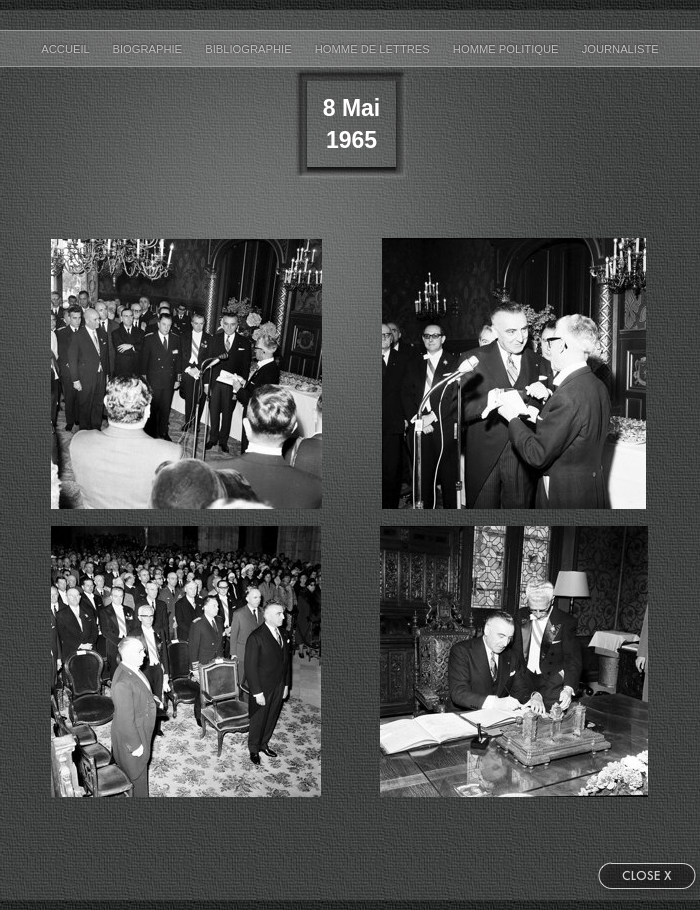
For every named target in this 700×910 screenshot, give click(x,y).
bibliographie (250, 49)
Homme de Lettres (374, 49)
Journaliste (620, 49)
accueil (66, 49)
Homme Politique (507, 49)
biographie (148, 49)
